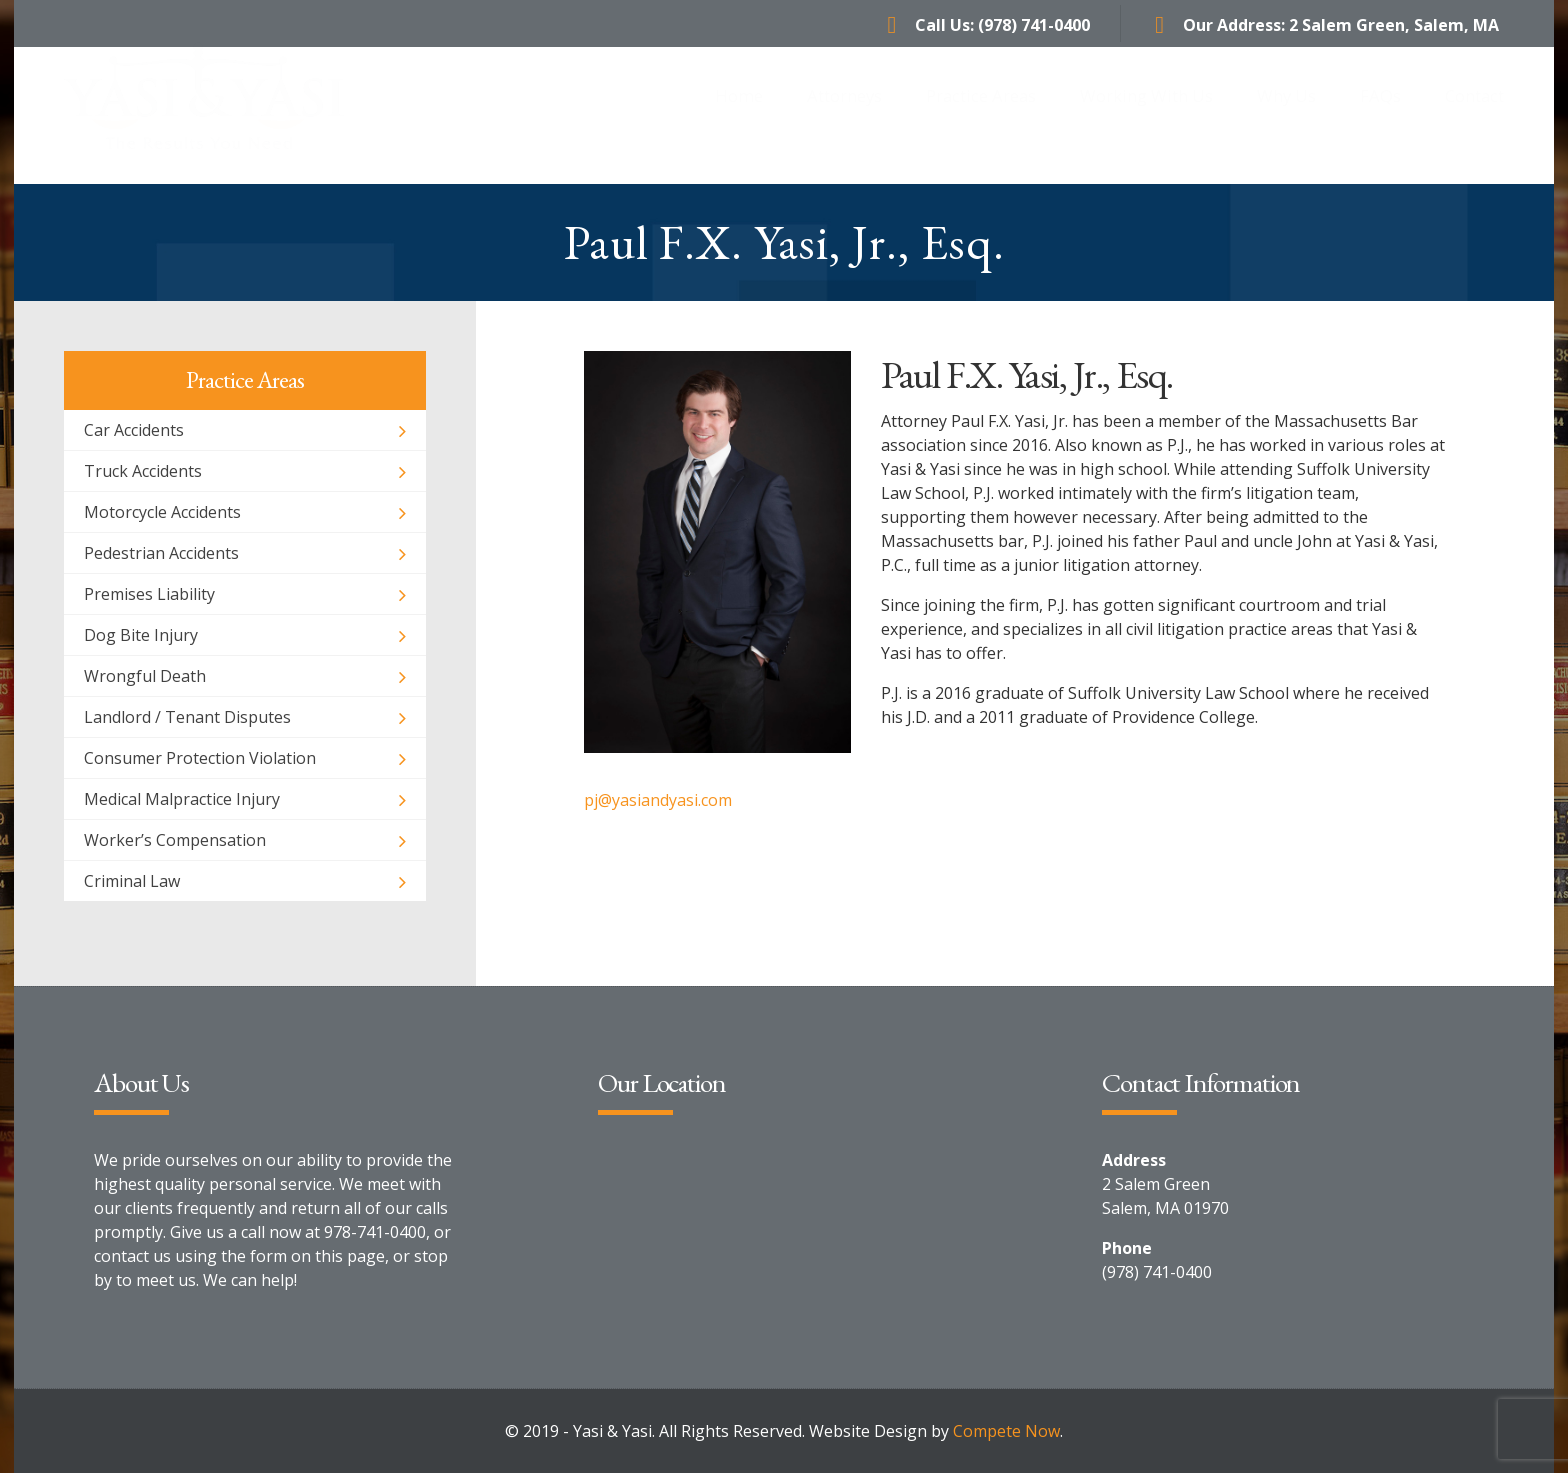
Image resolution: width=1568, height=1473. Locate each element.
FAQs (1380, 115)
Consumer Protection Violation (200, 758)
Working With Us (1146, 115)
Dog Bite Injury (141, 635)
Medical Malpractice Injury (182, 799)
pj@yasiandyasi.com (658, 800)
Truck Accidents (143, 471)
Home (739, 115)
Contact (1474, 115)
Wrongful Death (145, 676)
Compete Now (1006, 1431)
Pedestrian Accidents (161, 553)
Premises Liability (149, 594)
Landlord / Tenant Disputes (187, 717)
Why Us (1286, 115)
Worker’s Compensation (175, 840)
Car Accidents (134, 430)
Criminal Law (132, 881)
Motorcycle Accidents (162, 512)
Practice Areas (981, 115)
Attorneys (844, 115)
